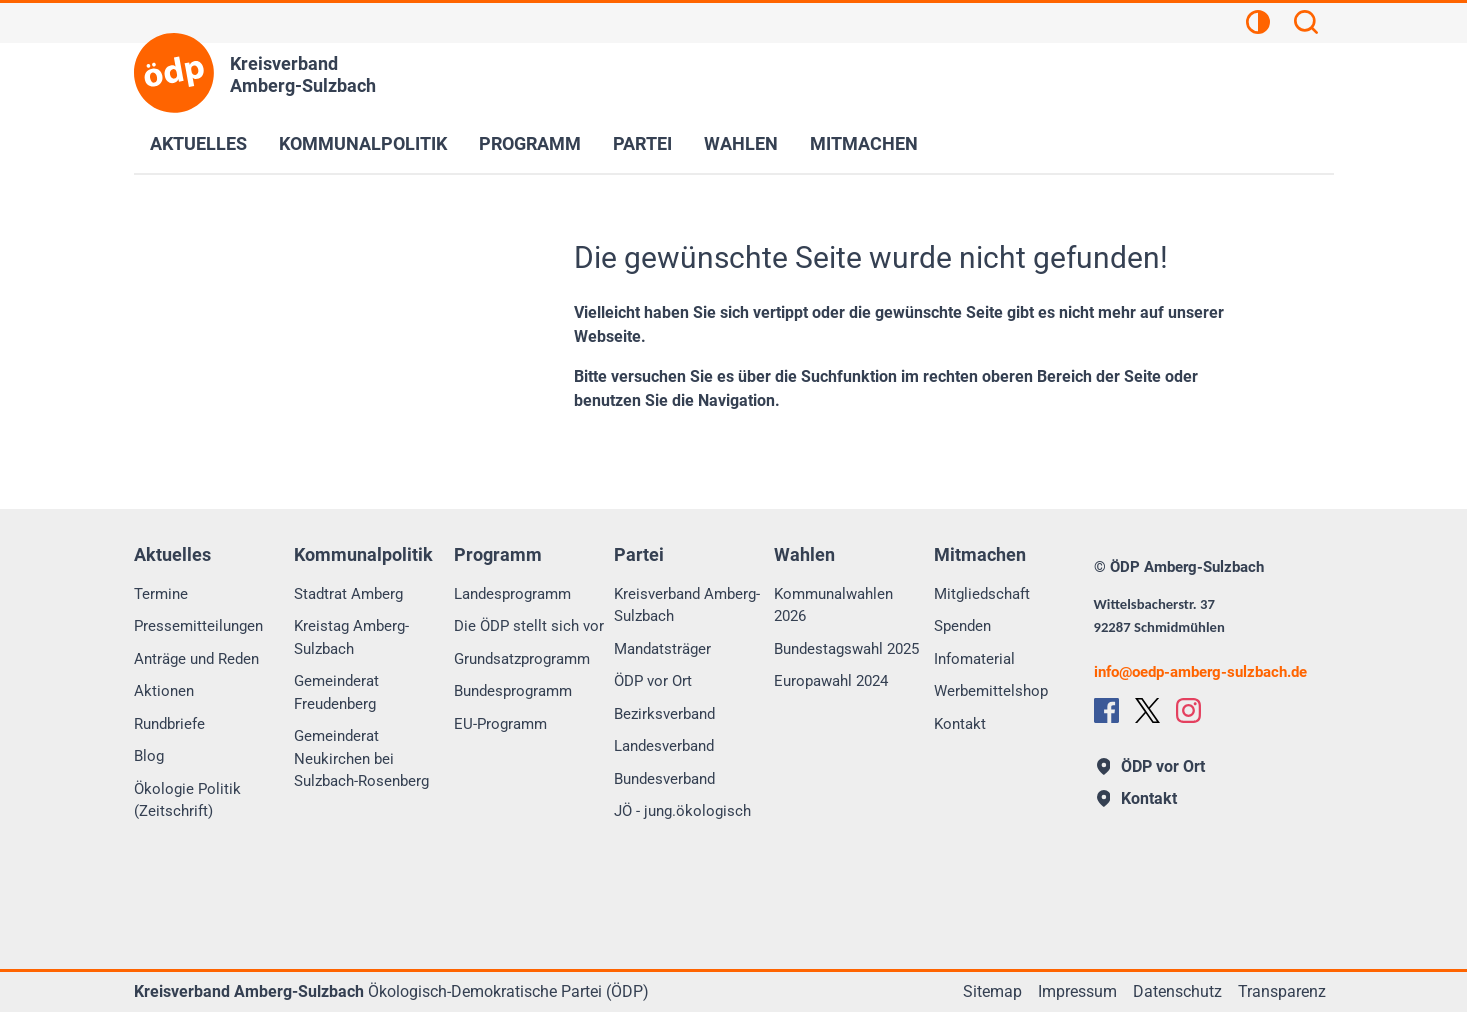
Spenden (962, 626)
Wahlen (741, 143)
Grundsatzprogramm (522, 659)
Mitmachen (864, 143)
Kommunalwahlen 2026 (833, 605)
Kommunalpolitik (363, 143)
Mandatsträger (662, 649)
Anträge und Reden (196, 659)
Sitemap (992, 991)
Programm (530, 143)
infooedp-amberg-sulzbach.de (1200, 672)
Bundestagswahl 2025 (846, 649)
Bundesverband (664, 779)
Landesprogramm (512, 594)
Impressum (1077, 991)
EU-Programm (500, 724)
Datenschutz (1177, 991)
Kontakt (960, 724)
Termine (161, 594)
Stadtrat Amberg (348, 594)
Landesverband (664, 746)
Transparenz (1282, 991)
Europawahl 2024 (831, 681)
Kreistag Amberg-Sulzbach (351, 637)
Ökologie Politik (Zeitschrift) (187, 800)
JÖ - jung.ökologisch (682, 811)
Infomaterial (974, 659)
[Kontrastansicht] (1258, 25)
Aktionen (164, 691)
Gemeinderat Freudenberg (336, 692)
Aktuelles (198, 143)
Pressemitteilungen (198, 626)
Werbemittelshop (991, 691)
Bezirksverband (664, 714)
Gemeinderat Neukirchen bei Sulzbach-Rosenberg (361, 758)
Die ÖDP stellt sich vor (529, 626)
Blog (149, 756)
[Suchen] (1306, 25)
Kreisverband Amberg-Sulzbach (687, 605)
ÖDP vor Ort (653, 681)
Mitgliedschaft (982, 594)
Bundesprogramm (513, 691)
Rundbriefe (169, 724)
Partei (642, 143)
